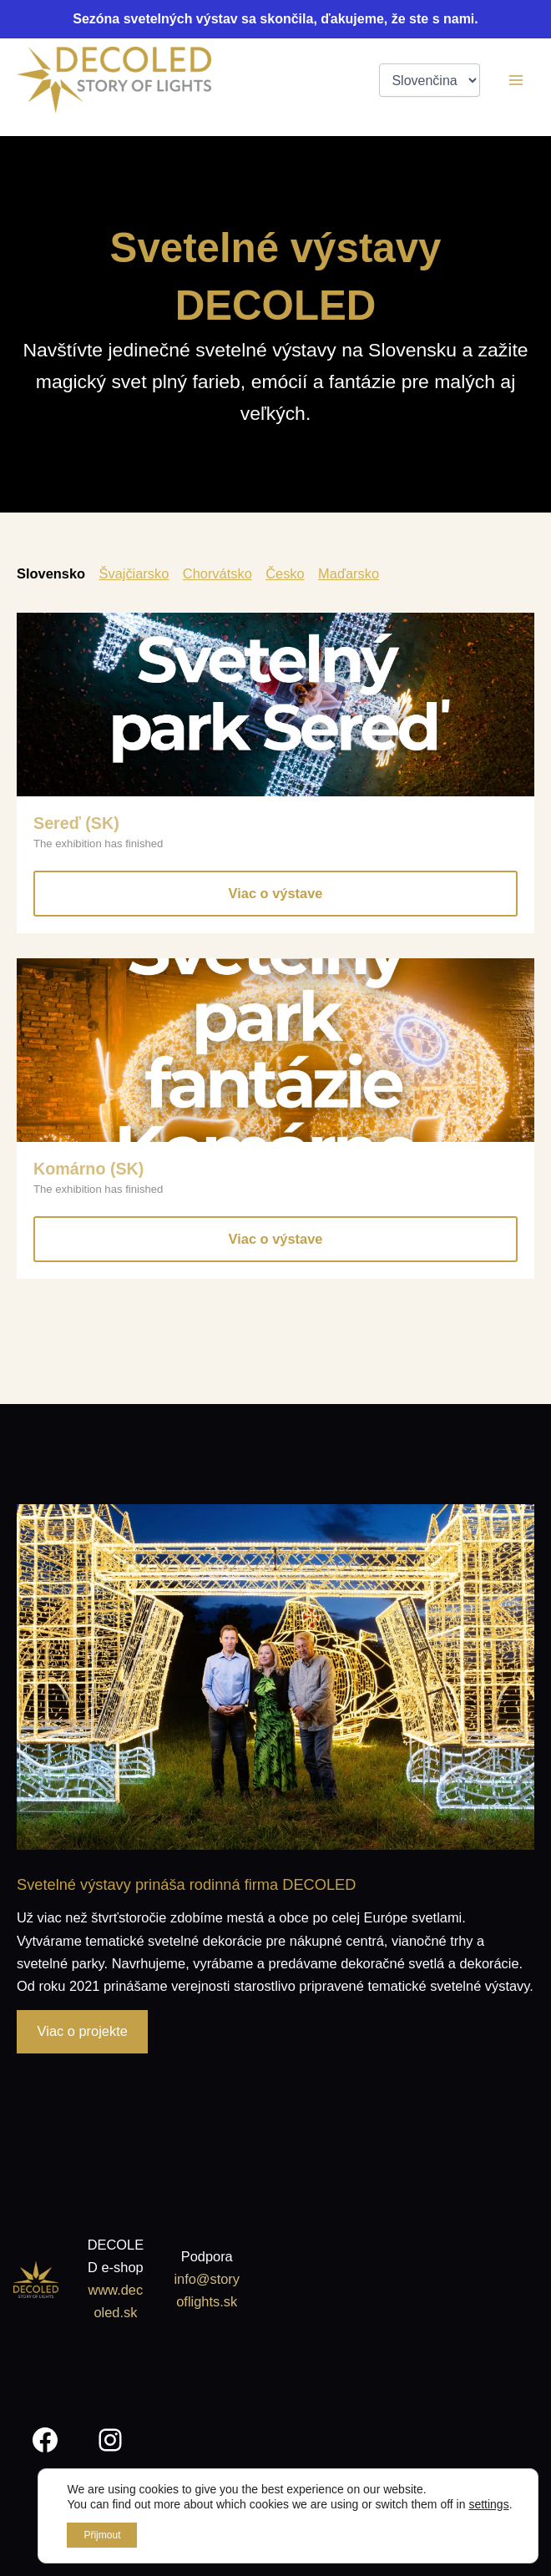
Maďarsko (348, 573)
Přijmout (101, 2535)
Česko (285, 573)
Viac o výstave (276, 893)
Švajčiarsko (134, 573)
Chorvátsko (217, 573)
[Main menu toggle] (515, 80)
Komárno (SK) (88, 1168)
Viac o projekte (83, 2030)
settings (488, 2504)
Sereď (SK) (76, 823)
